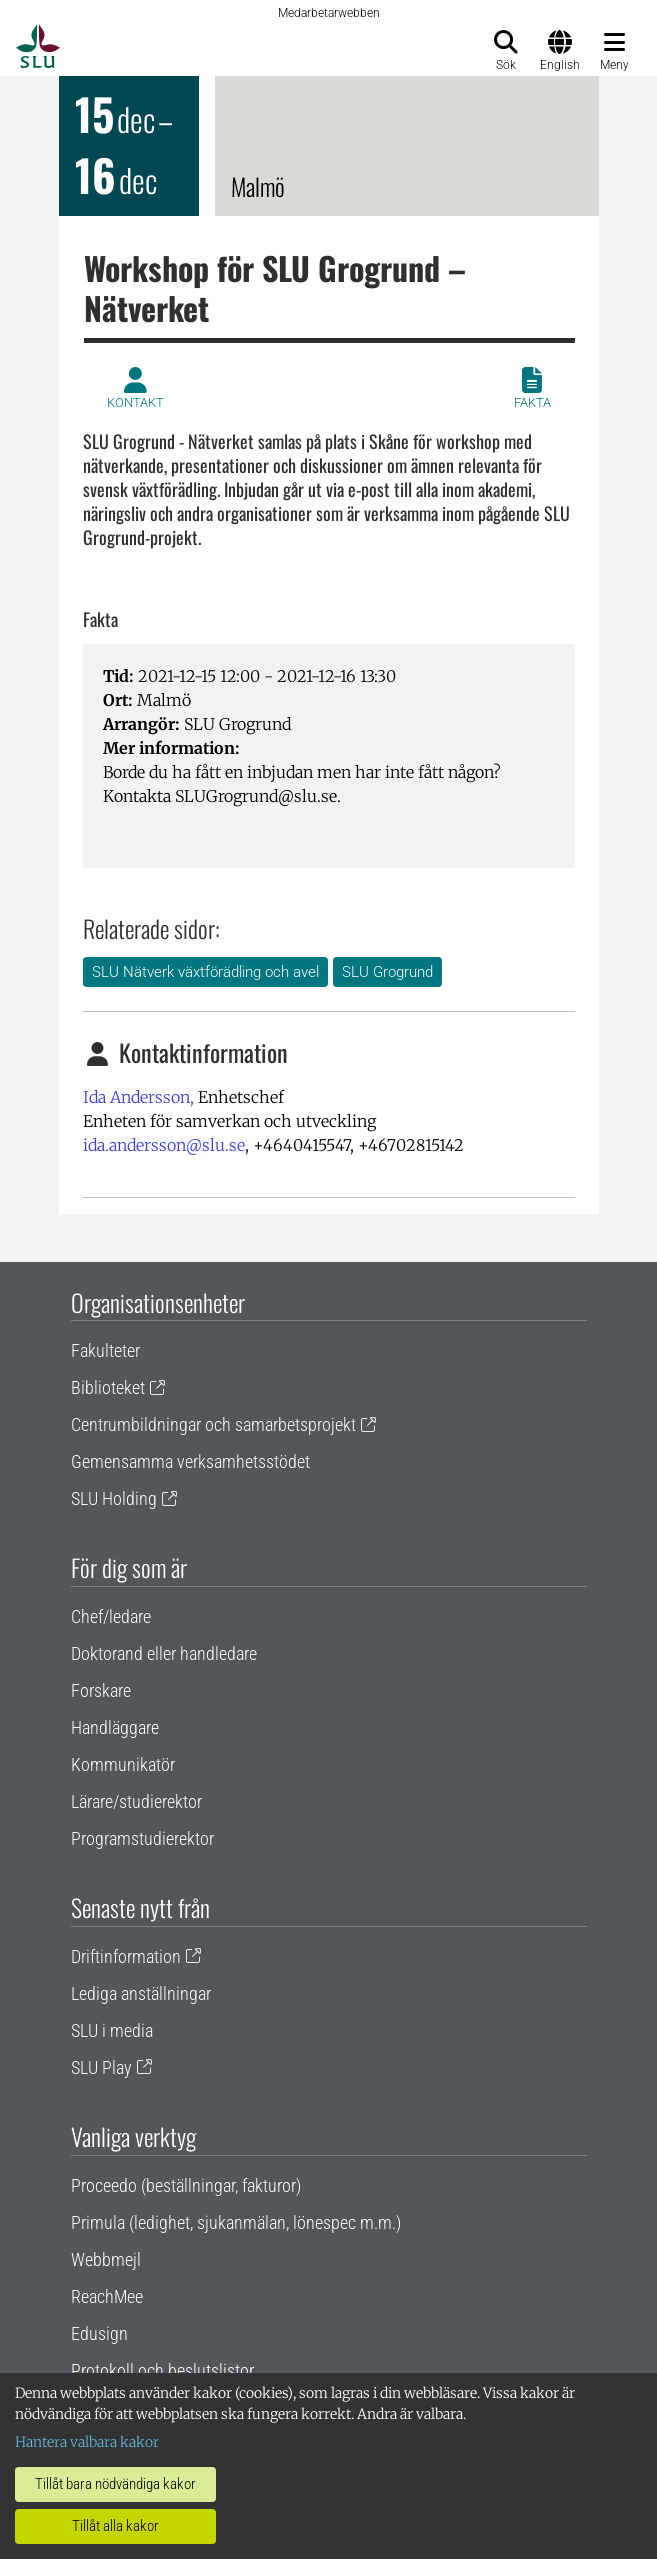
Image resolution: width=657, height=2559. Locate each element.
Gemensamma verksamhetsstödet (190, 1461)
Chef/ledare (111, 1616)
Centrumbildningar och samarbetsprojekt (213, 1424)
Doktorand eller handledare (164, 1653)
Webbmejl (106, 2259)
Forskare (101, 1690)
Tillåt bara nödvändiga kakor (115, 2484)
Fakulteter (105, 1350)
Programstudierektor (142, 1838)
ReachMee (107, 2296)
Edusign (99, 2333)
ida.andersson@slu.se (164, 1145)
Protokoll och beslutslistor (162, 2370)
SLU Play (101, 2067)
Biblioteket (108, 1387)
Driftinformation (126, 1956)
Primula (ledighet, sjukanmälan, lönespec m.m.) (236, 2222)
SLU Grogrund (387, 972)
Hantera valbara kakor (87, 2442)
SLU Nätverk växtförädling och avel (205, 972)
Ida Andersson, (138, 1097)
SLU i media (112, 2030)
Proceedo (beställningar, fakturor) (186, 2185)
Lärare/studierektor (136, 1801)
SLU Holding (114, 1498)
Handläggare (115, 1727)
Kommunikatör (123, 1764)
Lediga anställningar (141, 1993)
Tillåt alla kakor (115, 2526)
